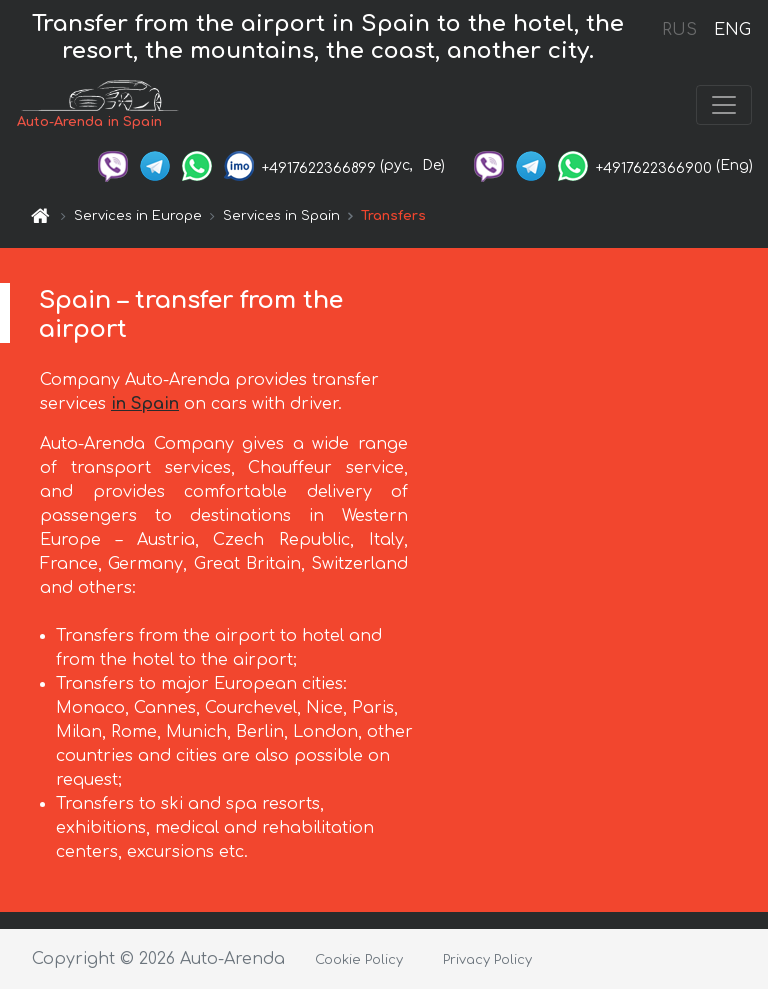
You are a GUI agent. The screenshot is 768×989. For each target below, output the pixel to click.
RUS (679, 30)
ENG (732, 30)
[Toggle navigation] (724, 105)
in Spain (145, 404)
